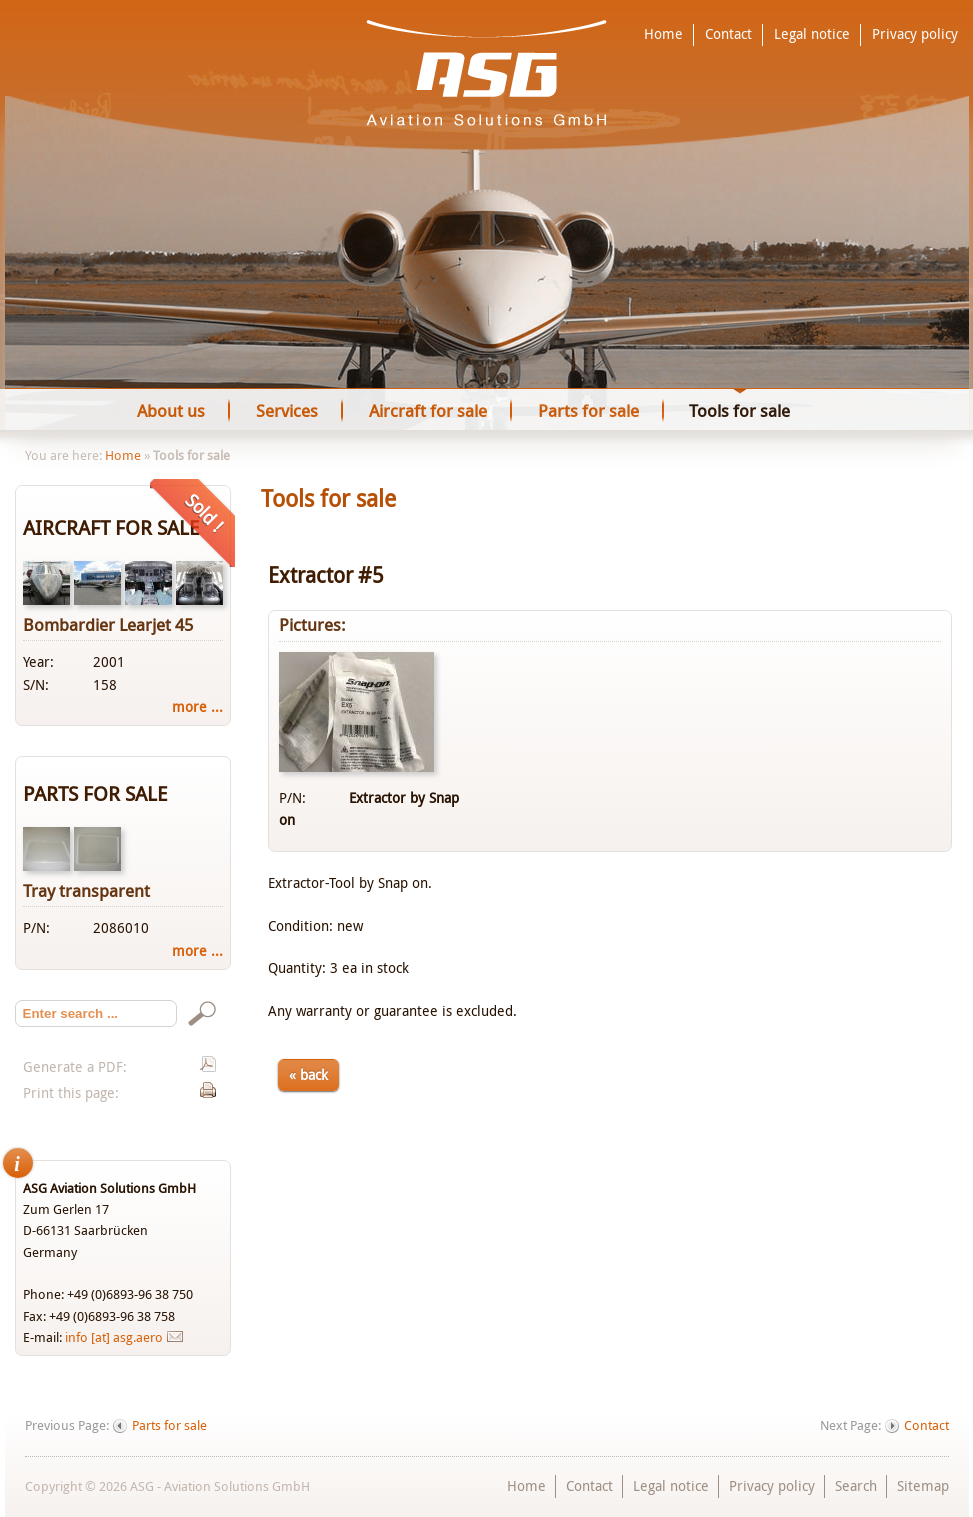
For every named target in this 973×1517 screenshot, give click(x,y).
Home (663, 34)
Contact (728, 34)
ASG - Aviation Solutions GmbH (486, 73)
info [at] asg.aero (114, 1337)
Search (856, 1485)
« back (308, 1074)
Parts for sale (169, 1425)
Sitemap (923, 1485)
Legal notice (812, 34)
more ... (197, 706)
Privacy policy (915, 34)
